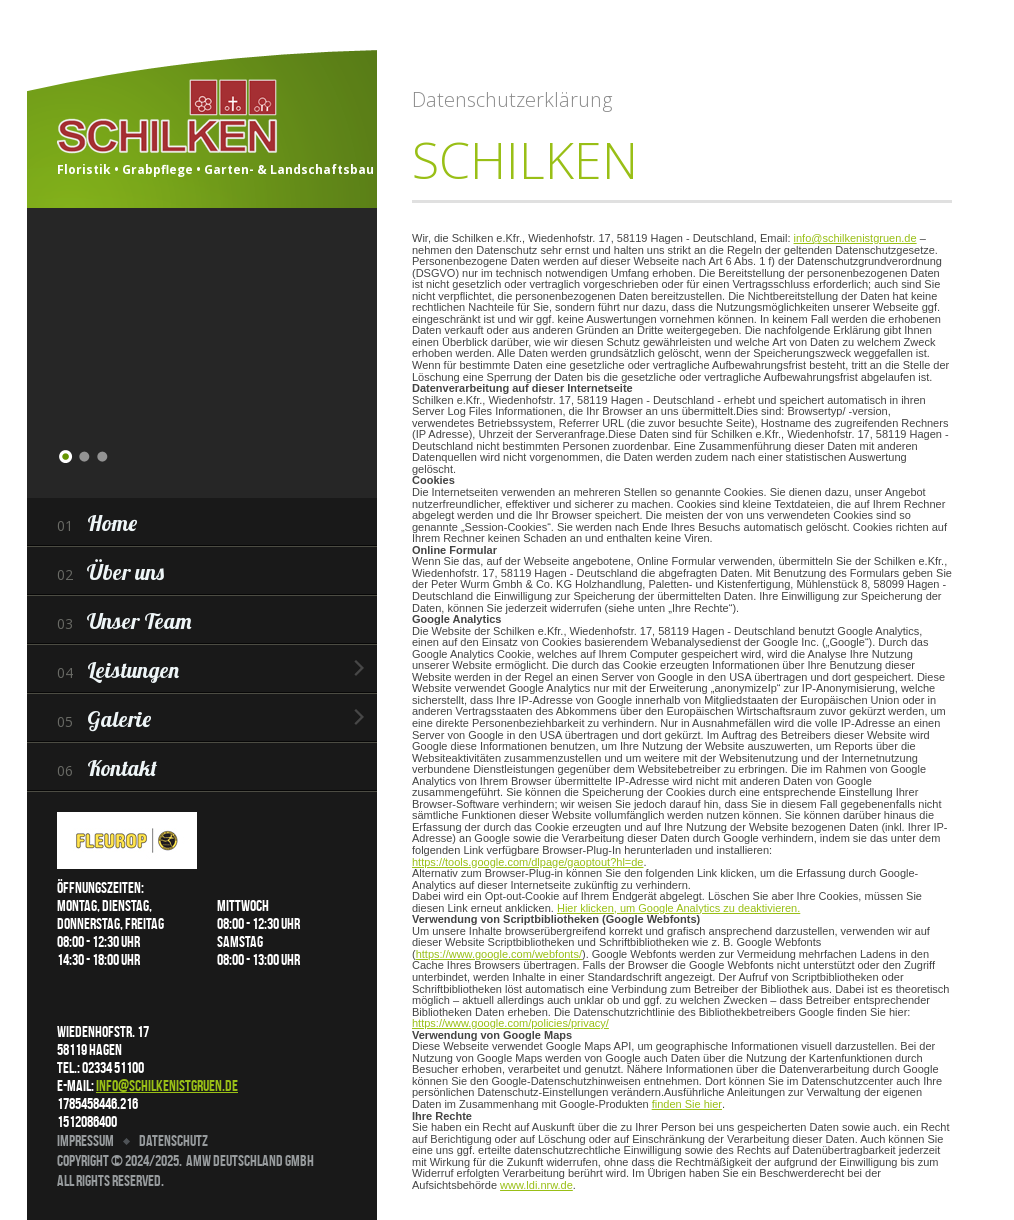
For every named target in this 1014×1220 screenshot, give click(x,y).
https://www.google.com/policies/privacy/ (510, 1023)
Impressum (85, 1140)
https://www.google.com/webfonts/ (499, 954)
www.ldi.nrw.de (536, 1185)
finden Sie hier (687, 1104)
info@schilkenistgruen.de (167, 1085)
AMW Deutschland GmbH (250, 1160)
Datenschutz (173, 1140)
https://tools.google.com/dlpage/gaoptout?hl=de (527, 862)
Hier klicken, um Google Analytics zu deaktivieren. (678, 908)
